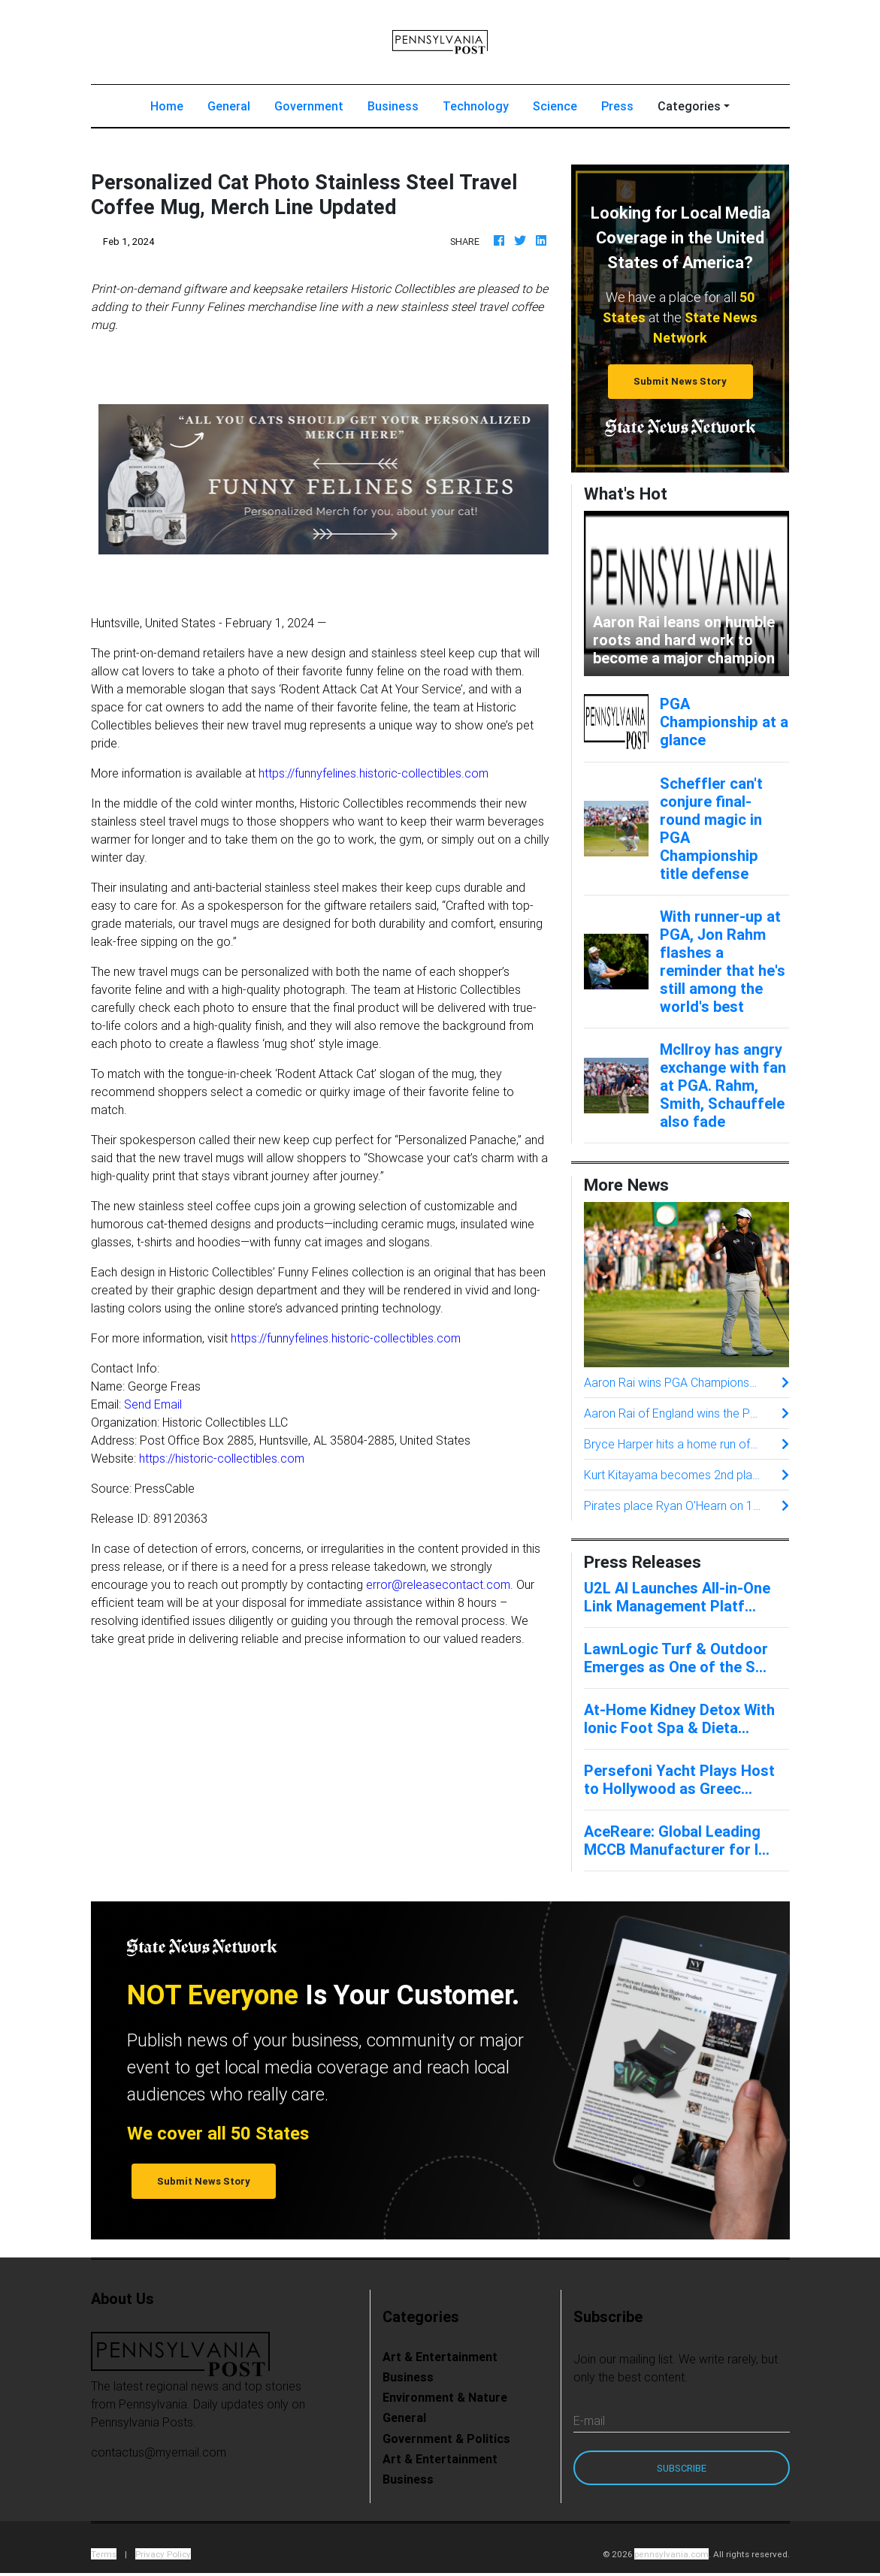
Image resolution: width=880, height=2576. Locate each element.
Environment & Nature (445, 2400)
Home (172, 107)
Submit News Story (680, 384)
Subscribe (681, 2471)
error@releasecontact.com (438, 1587)
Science (555, 108)
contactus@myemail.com (158, 2455)
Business (393, 108)
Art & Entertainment (440, 2359)
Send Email (153, 1407)
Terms (103, 2556)
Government (308, 108)
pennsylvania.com (671, 2556)
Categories (689, 108)
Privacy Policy (163, 2556)
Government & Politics (446, 2441)
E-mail (589, 2423)
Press (617, 108)
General (228, 108)
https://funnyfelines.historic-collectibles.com (373, 776)
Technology (476, 108)
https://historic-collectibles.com (221, 1461)
